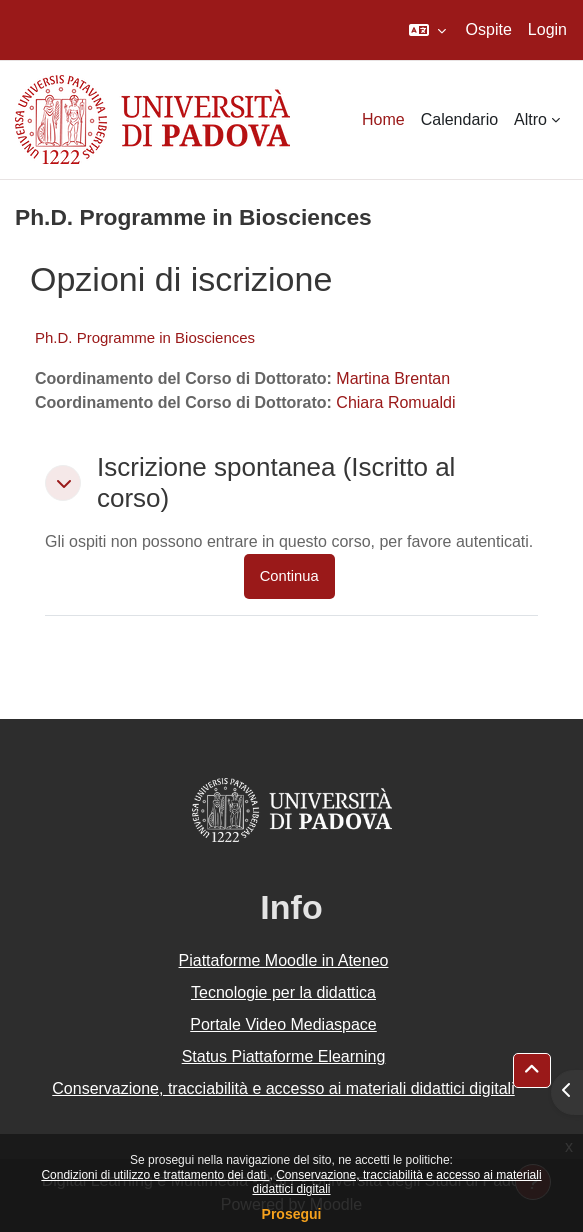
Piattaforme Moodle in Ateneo (284, 960)
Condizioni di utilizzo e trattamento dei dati (155, 1175)
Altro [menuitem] (530, 119)
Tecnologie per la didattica (283, 992)
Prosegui (292, 1214)
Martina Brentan (393, 378)
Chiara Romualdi (395, 402)
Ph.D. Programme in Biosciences (145, 337)
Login (547, 29)
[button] (427, 30)
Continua (289, 576)
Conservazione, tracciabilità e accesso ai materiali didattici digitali (283, 1088)
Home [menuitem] (383, 119)
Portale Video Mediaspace (283, 1024)
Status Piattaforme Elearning (284, 1056)
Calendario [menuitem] (459, 119)
